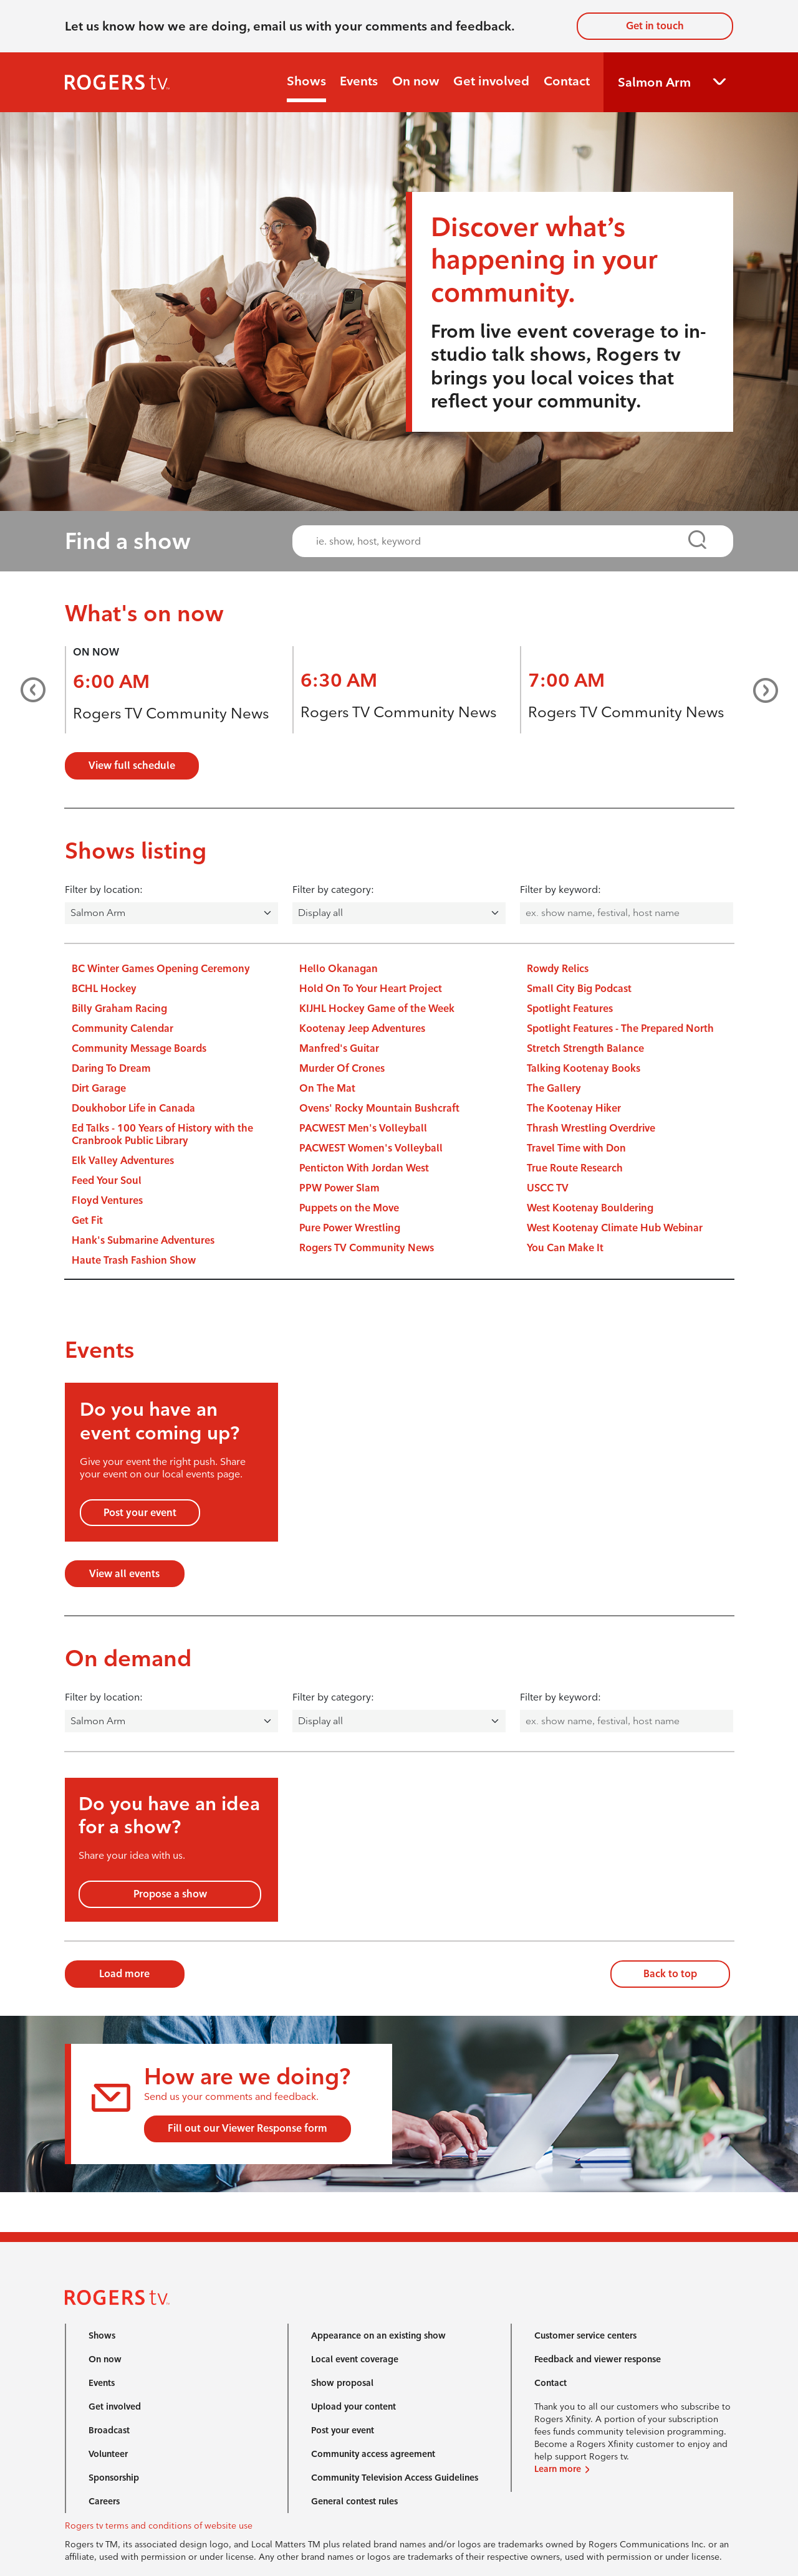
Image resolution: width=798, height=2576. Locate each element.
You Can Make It (565, 1248)
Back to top (670, 1974)
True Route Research (575, 1168)
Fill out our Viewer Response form (247, 2128)
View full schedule (132, 765)
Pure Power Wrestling (349, 1228)
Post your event (139, 1513)
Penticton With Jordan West (364, 1168)
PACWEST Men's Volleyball (363, 1128)
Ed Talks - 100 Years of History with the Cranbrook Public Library (162, 1134)
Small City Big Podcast (579, 989)
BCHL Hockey (104, 989)
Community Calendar (122, 1028)
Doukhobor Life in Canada (133, 1108)
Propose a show (170, 1894)
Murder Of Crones (342, 1068)
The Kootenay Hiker (574, 1108)
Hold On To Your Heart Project (370, 989)
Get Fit (87, 1220)
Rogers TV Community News (171, 713)
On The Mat (327, 1088)
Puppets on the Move (349, 1208)
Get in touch (655, 26)
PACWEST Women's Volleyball (371, 1148)
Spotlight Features (570, 1008)
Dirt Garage (99, 1088)
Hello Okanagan (338, 969)
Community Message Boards (139, 1048)
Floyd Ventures (107, 1200)
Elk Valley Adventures (123, 1160)
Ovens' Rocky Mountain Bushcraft (379, 1108)
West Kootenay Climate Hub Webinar (615, 1228)
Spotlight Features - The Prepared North (620, 1028)
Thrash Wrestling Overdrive (591, 1128)
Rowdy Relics (558, 969)
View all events (124, 1574)
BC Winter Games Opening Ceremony (161, 969)
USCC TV (548, 1188)
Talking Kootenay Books (583, 1068)
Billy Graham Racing (119, 1008)
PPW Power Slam (339, 1188)
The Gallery (554, 1088)
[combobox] (501, 541)
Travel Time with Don (576, 1148)
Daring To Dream (111, 1068)
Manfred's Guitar (339, 1048)
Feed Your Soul (107, 1180)
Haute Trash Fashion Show (134, 1260)
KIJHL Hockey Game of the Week (376, 1008)
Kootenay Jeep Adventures (362, 1028)
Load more (124, 1974)
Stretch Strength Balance (585, 1048)
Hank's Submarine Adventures (143, 1240)
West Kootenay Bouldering (590, 1208)
